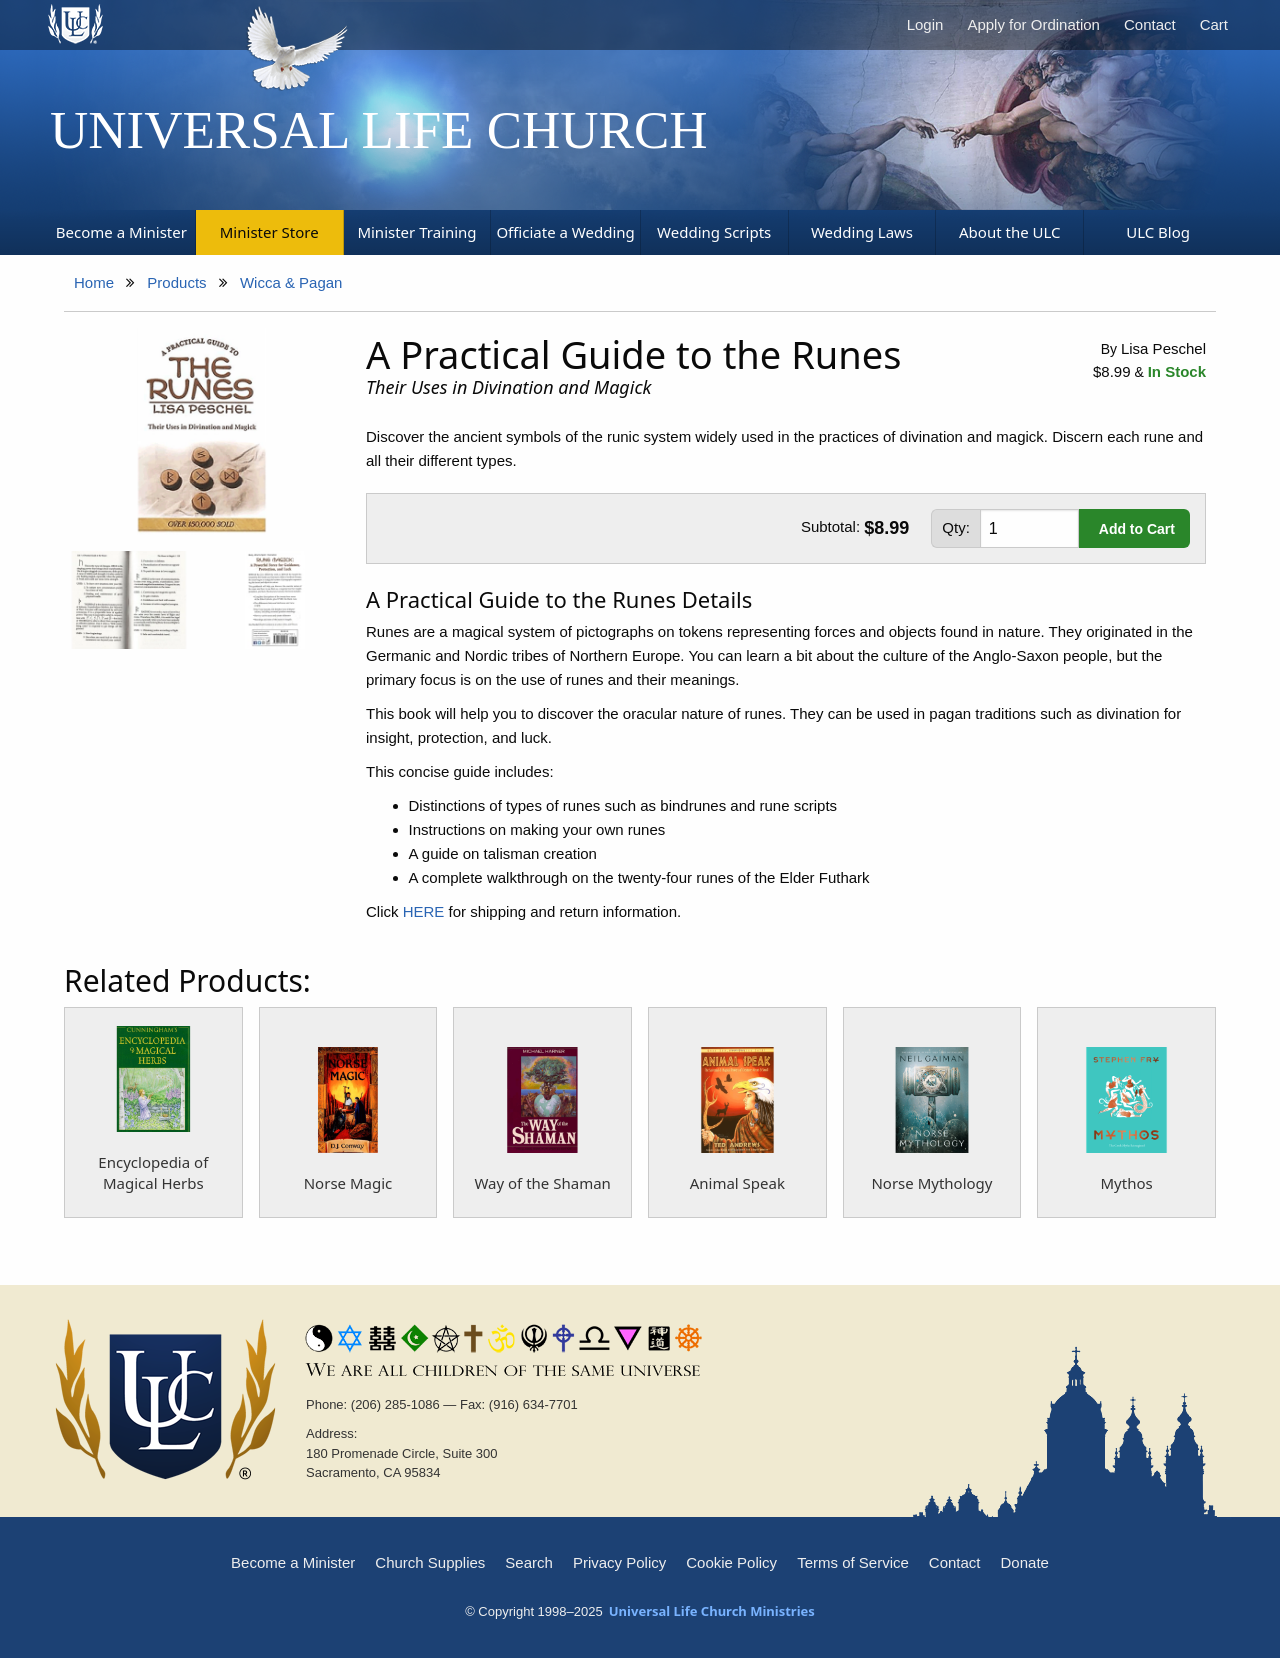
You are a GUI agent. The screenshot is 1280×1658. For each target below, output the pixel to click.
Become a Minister (293, 1562)
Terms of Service (853, 1562)
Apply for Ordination (1033, 24)
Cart (1214, 24)
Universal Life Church (379, 130)
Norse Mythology (931, 1183)
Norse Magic (348, 1183)
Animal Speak (737, 1183)
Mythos (1127, 1183)
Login (925, 24)
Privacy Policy (619, 1562)
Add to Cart (1137, 529)
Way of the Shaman (542, 1183)
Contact (1150, 24)
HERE (424, 911)
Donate (1025, 1562)
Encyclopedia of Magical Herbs (153, 1172)
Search (529, 1562)
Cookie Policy (731, 1562)
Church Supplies (430, 1562)
